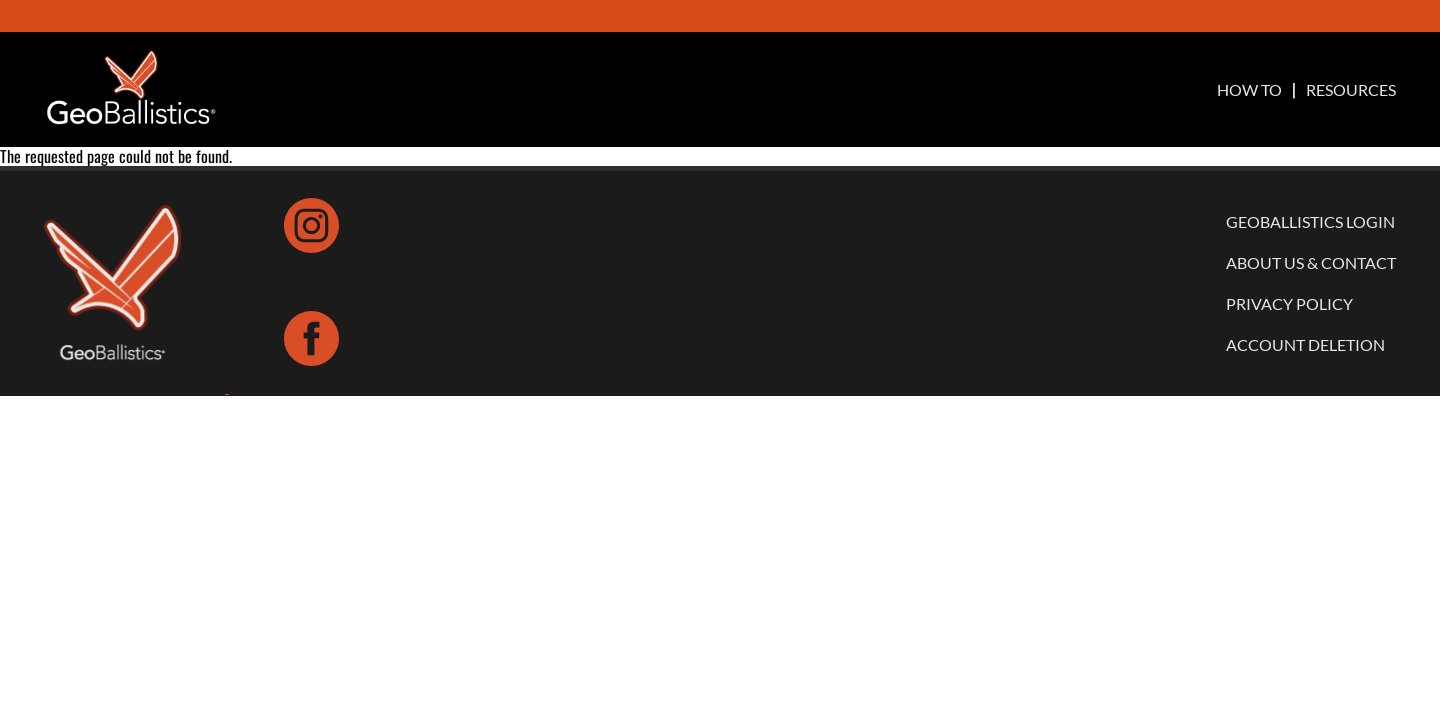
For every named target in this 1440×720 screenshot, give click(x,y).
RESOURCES (1351, 90)
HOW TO (1249, 90)
